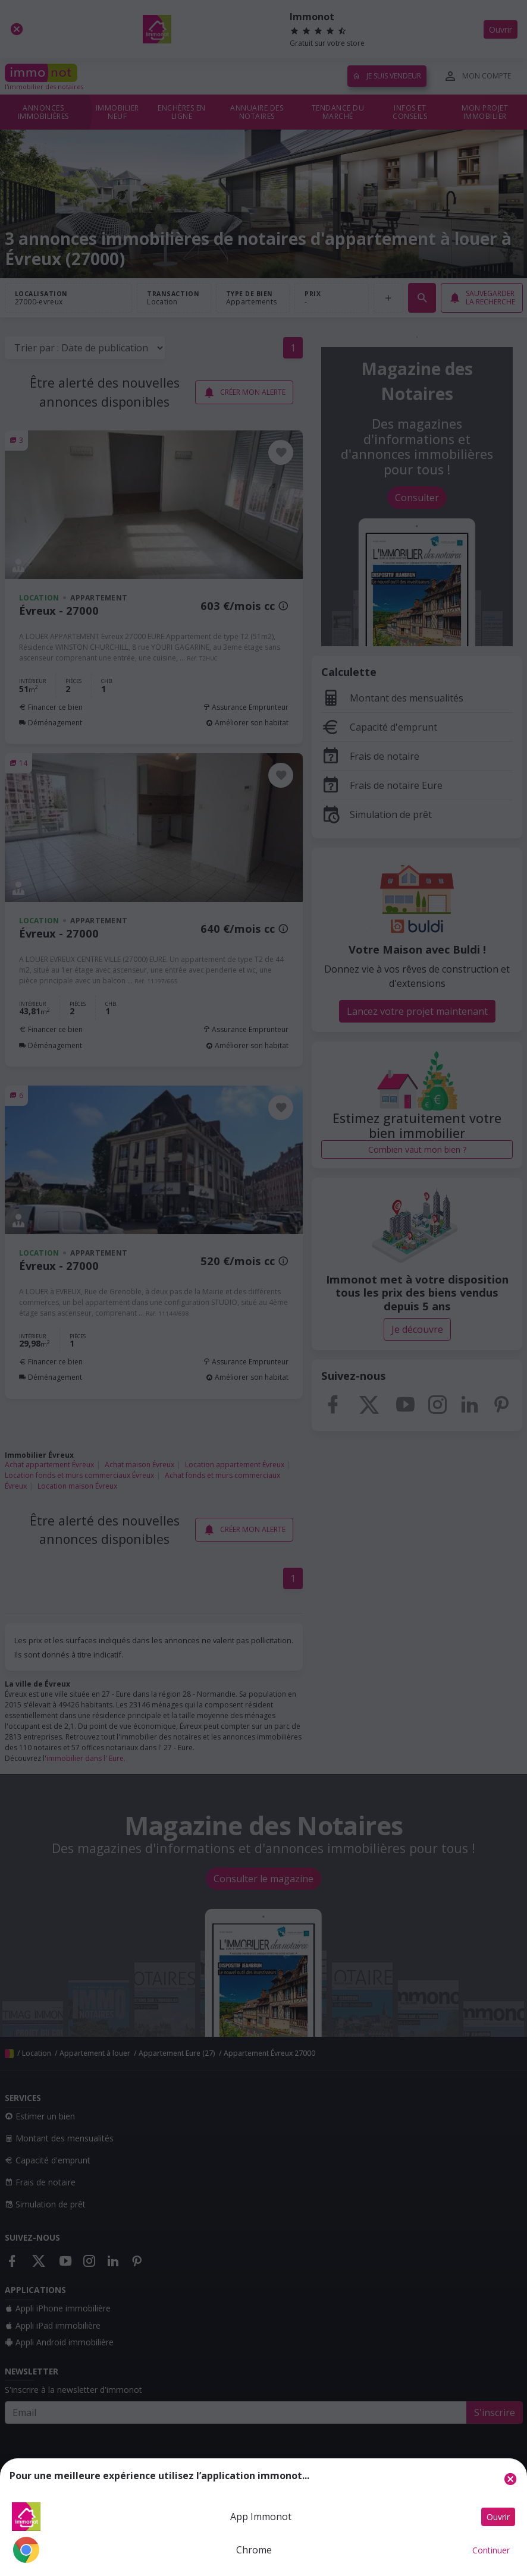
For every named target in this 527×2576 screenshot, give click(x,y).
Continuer (491, 2550)
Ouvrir (498, 2516)
